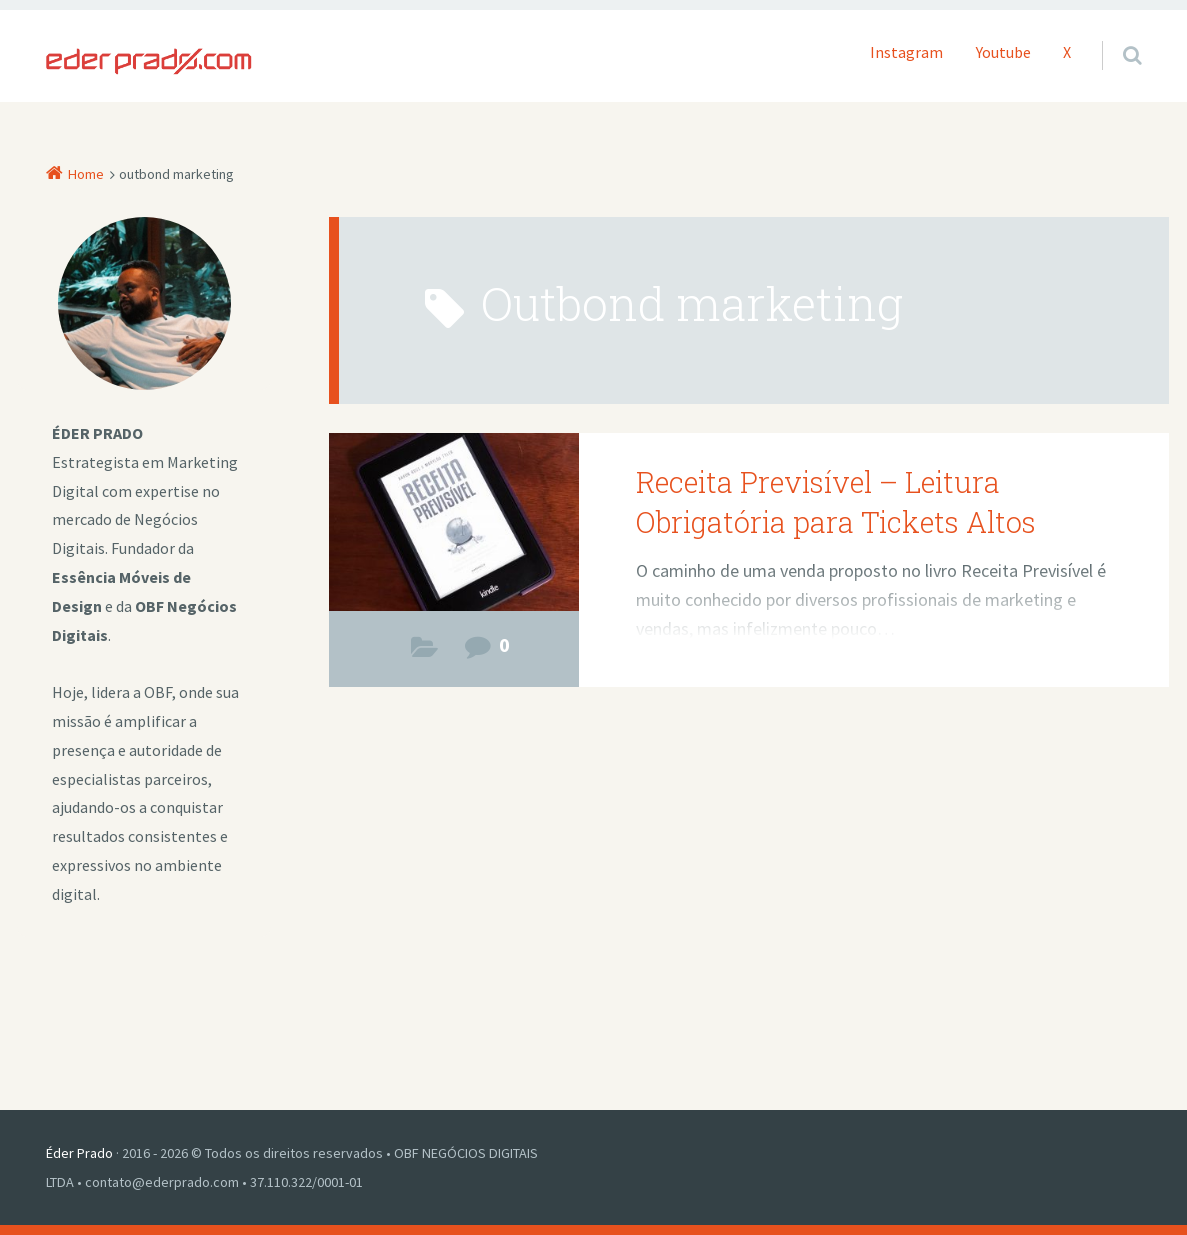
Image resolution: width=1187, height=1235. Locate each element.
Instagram (906, 52)
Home (86, 174)
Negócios (424, 652)
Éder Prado (79, 1153)
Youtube (1003, 52)
